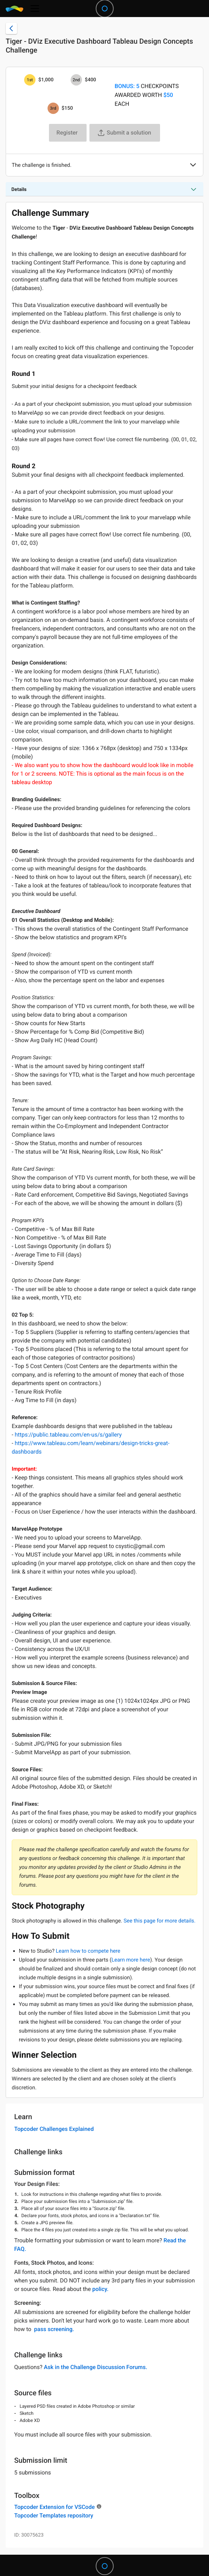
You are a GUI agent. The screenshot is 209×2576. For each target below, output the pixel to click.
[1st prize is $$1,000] (29, 80)
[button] (193, 165)
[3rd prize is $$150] (53, 108)
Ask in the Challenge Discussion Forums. (95, 2367)
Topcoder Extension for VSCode (54, 2507)
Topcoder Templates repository (53, 2515)
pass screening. (54, 2329)
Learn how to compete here (88, 1951)
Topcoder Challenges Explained (54, 2129)
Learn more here (130, 1960)
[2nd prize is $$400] (76, 80)
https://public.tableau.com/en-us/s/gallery (68, 1434)
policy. (100, 2289)
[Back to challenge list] (11, 28)
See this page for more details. (159, 1921)
